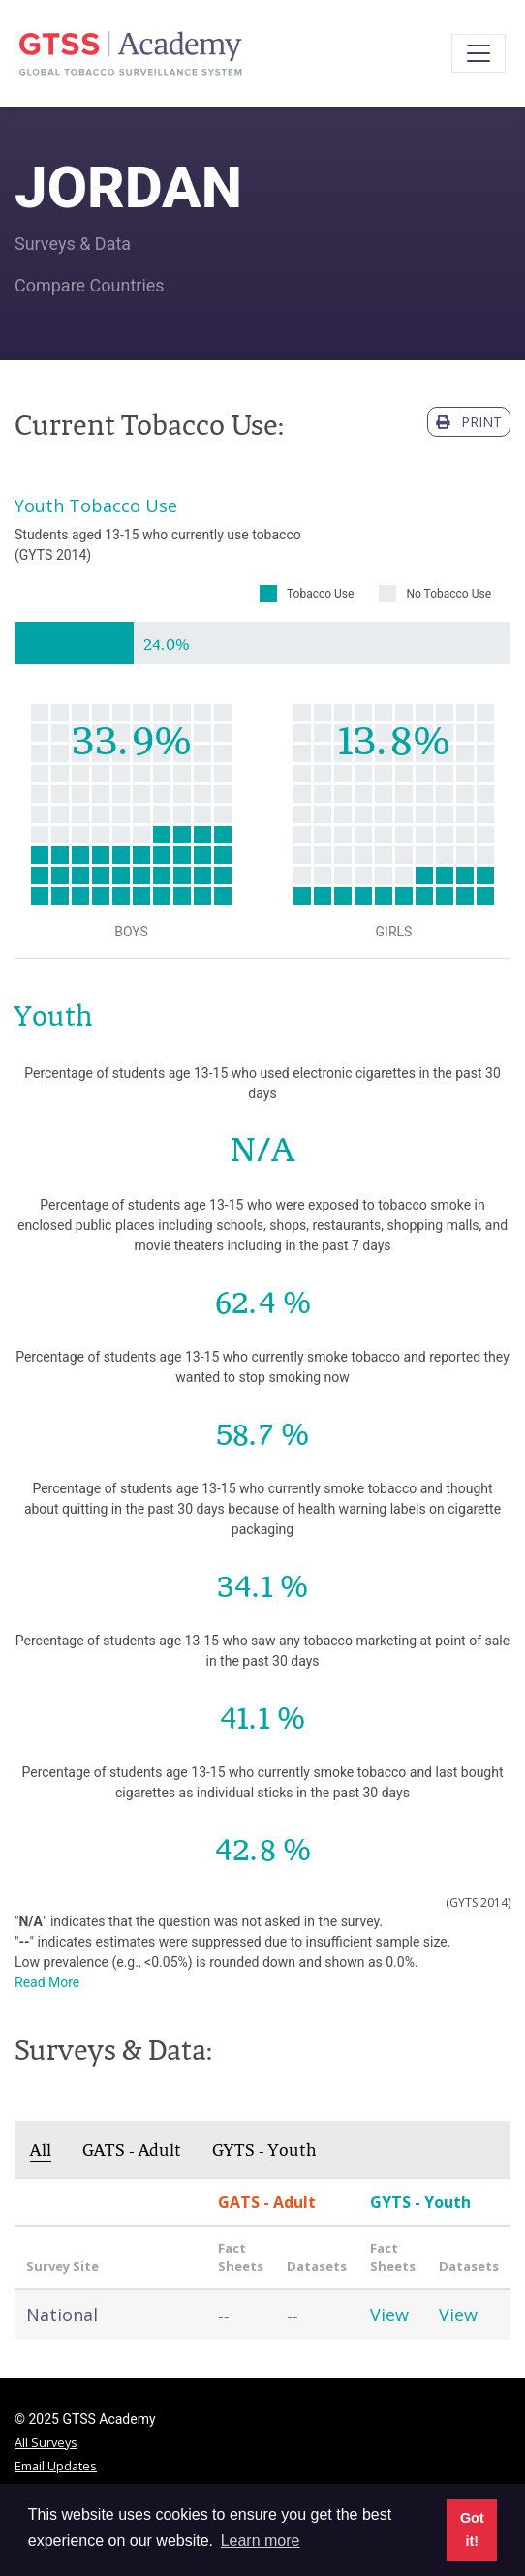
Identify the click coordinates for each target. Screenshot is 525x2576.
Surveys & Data (73, 243)
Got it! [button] (472, 2529)
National (62, 2314)
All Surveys (46, 2442)
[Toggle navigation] (478, 53)
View (389, 2314)
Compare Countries (90, 285)
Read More (47, 1982)
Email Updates (56, 2465)
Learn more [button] (260, 2540)
